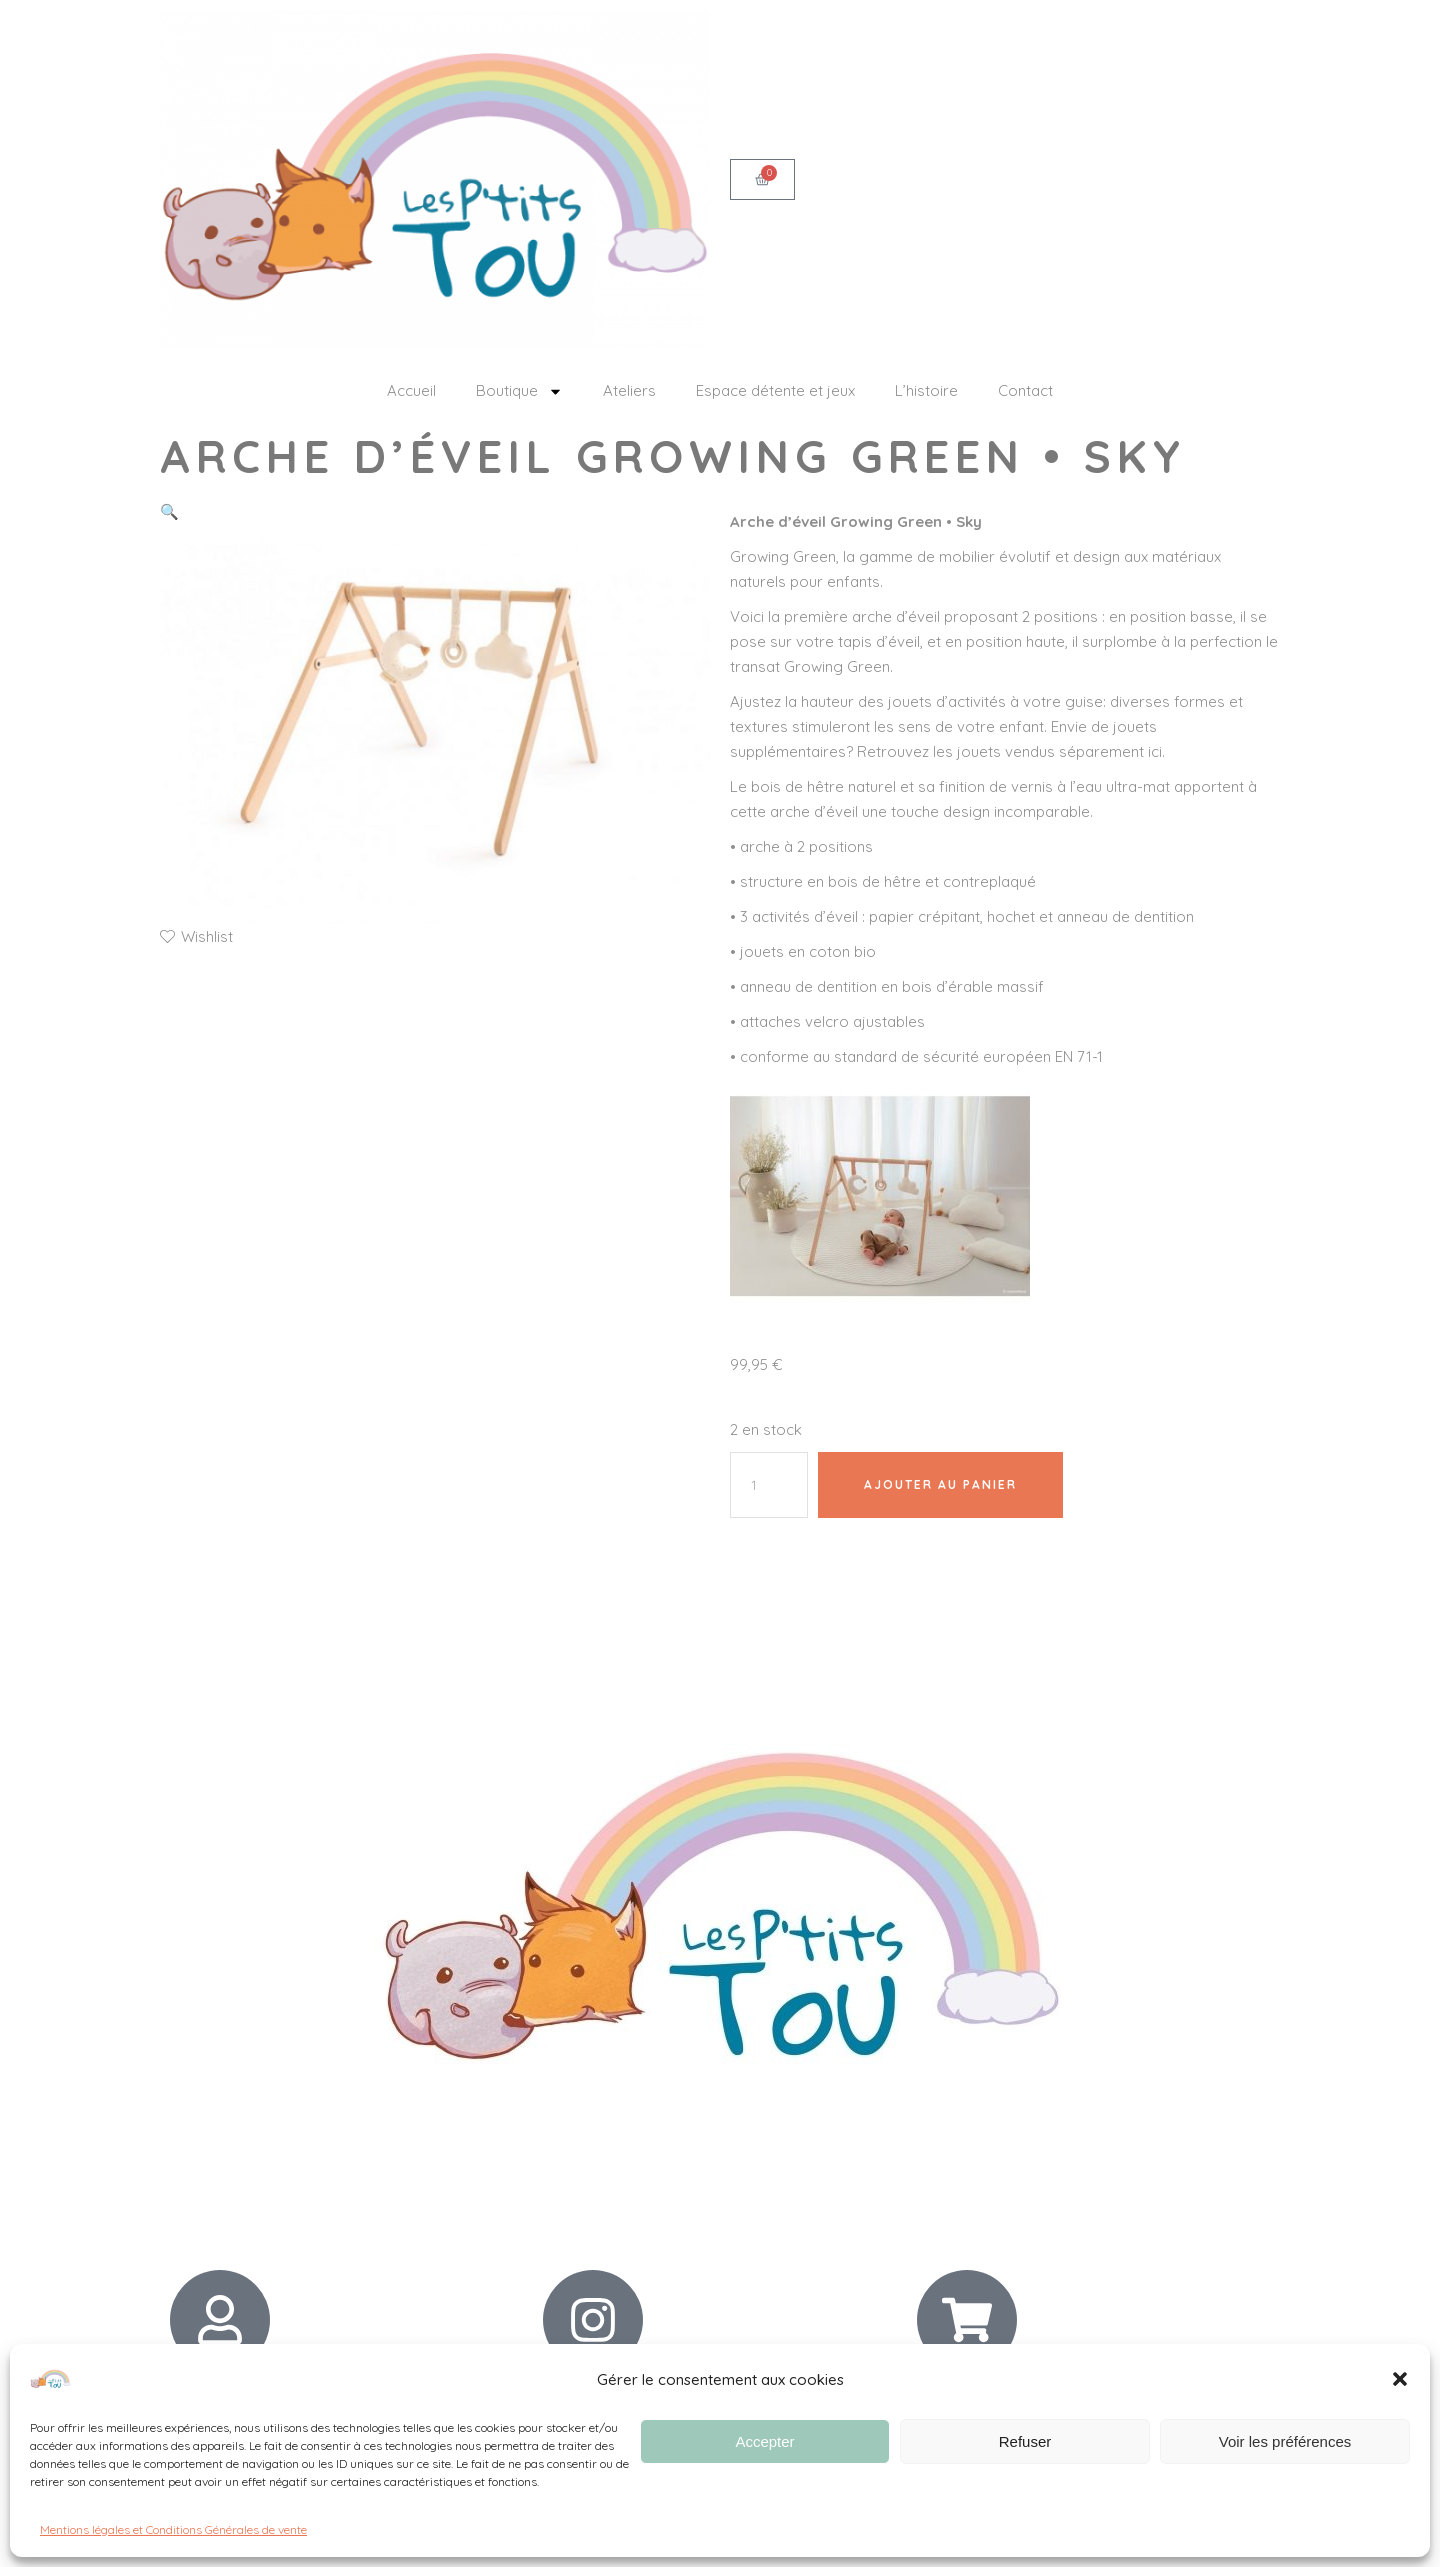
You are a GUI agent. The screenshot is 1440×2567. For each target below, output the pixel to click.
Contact (1025, 390)
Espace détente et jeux (775, 390)
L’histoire (926, 390)
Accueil (411, 390)
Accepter (764, 2441)
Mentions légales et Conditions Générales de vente (173, 2529)
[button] (1400, 2379)
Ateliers (629, 390)
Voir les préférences (1285, 2441)
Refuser (1025, 2441)
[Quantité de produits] (769, 1485)
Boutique (519, 391)
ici (1155, 751)
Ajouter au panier (940, 1484)
